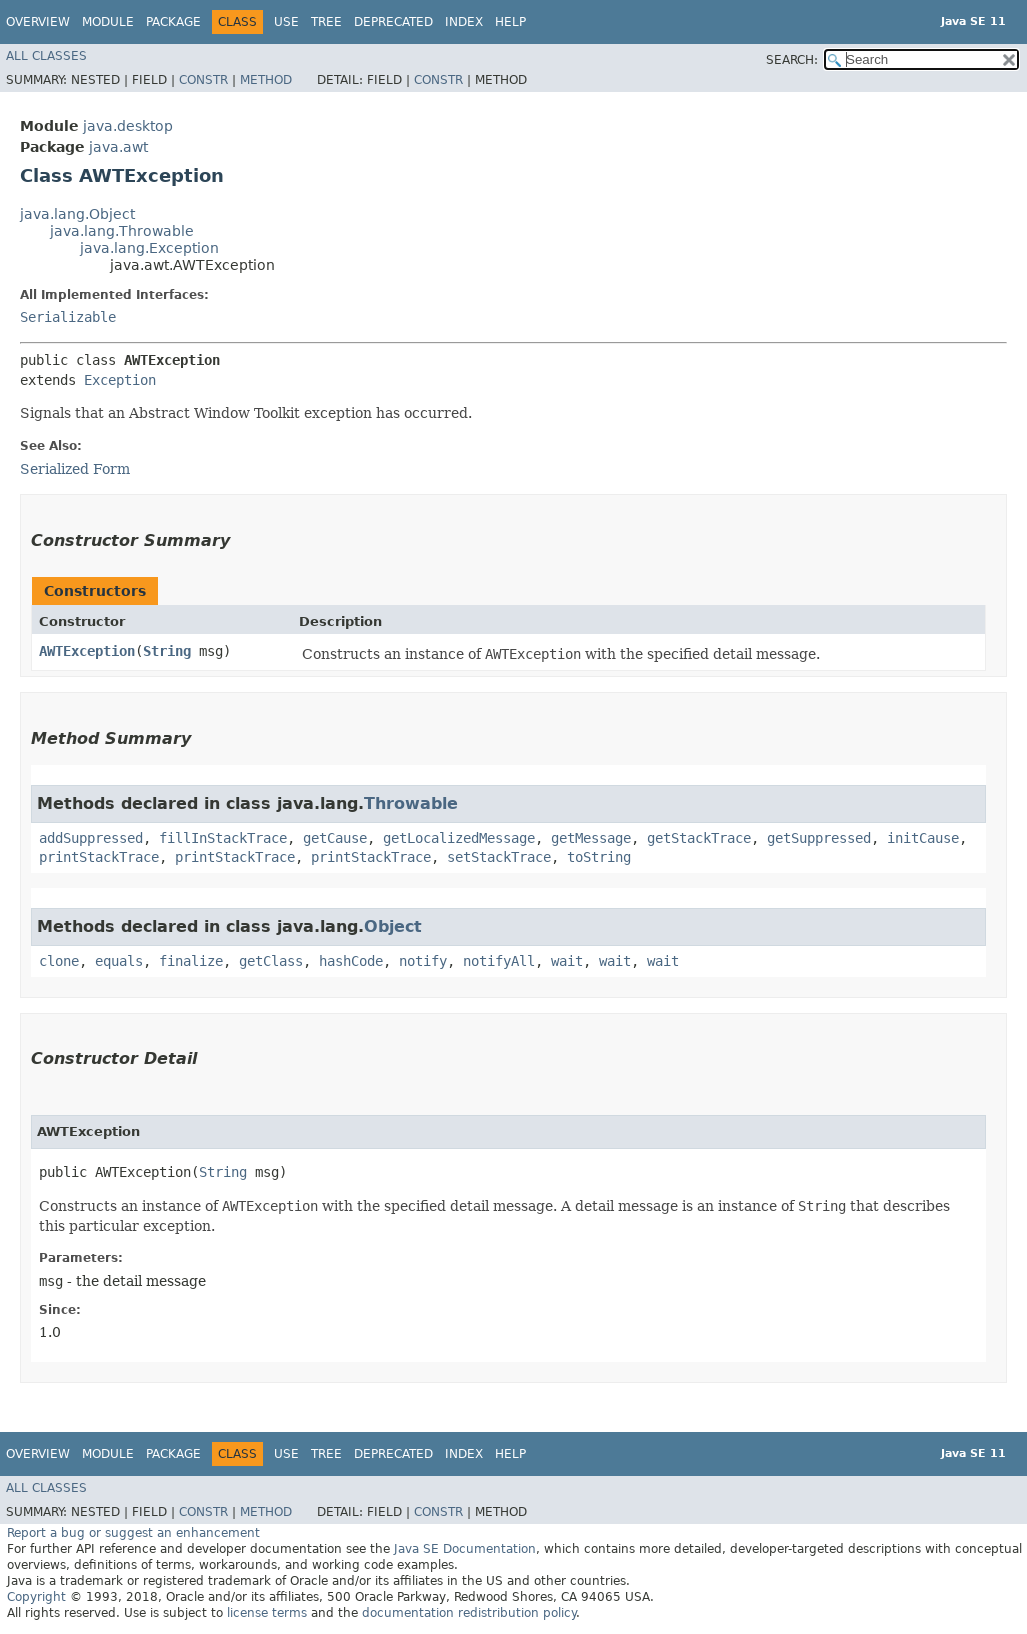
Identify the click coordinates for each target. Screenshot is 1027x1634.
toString (599, 857)
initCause (923, 838)
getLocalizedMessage (459, 838)
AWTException (87, 651)
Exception (120, 380)
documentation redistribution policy (469, 1613)
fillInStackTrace (223, 838)
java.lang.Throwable (122, 231)
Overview (38, 22)
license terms (267, 1613)
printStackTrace (99, 857)
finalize (191, 961)
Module (108, 22)
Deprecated (393, 22)
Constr (203, 80)
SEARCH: (792, 60)
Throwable (411, 803)
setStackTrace (499, 857)
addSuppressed (91, 838)
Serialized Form (75, 469)
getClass (271, 961)
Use (286, 22)
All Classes (46, 56)
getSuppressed (819, 838)
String (167, 651)
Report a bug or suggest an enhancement (133, 1533)
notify (423, 961)
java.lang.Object (77, 214)
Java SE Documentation (465, 1549)
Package (173, 22)
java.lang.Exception (149, 248)
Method (266, 80)
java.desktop (128, 126)
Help (510, 22)
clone (59, 961)
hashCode (351, 961)
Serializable (68, 317)
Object (393, 926)
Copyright (36, 1597)
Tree (326, 22)
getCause (335, 838)
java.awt (118, 147)
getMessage (591, 838)
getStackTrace (699, 838)
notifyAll (499, 961)
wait (567, 961)
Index (464, 22)
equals (119, 961)
